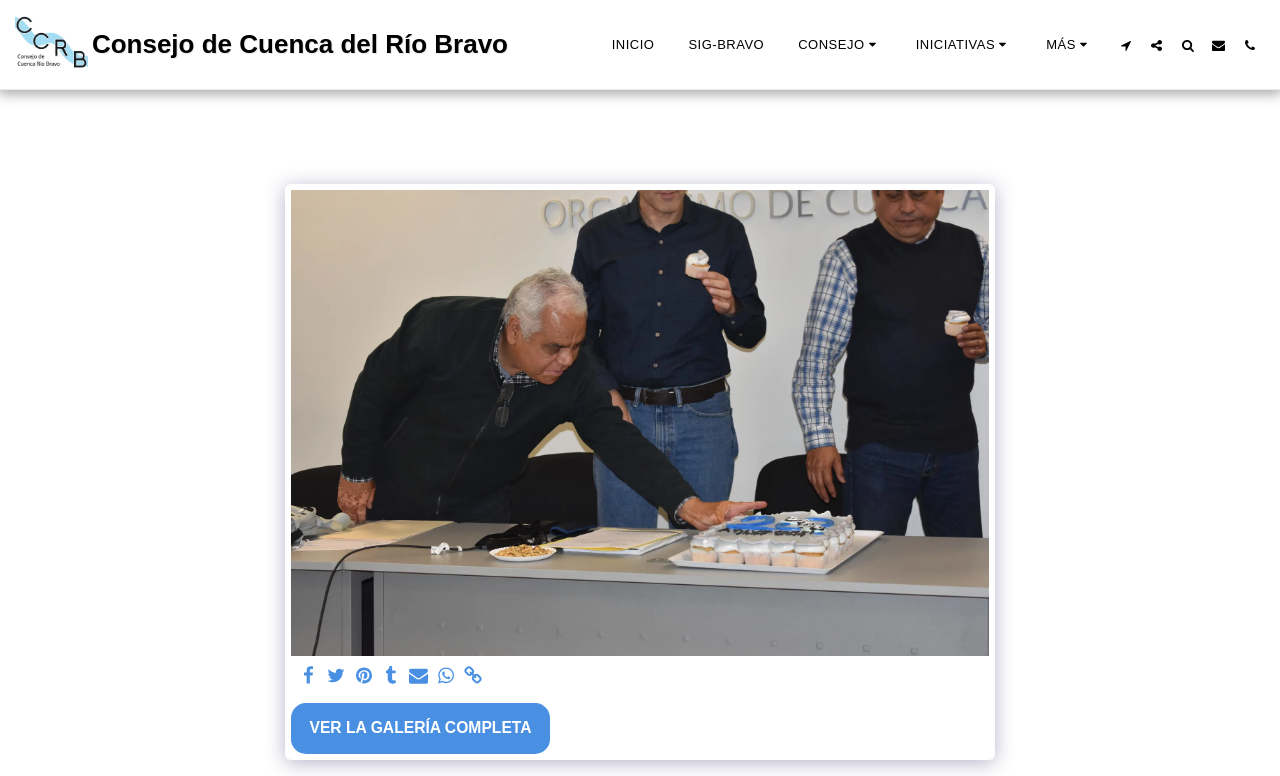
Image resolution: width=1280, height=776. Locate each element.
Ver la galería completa (420, 727)
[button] (839, 45)
